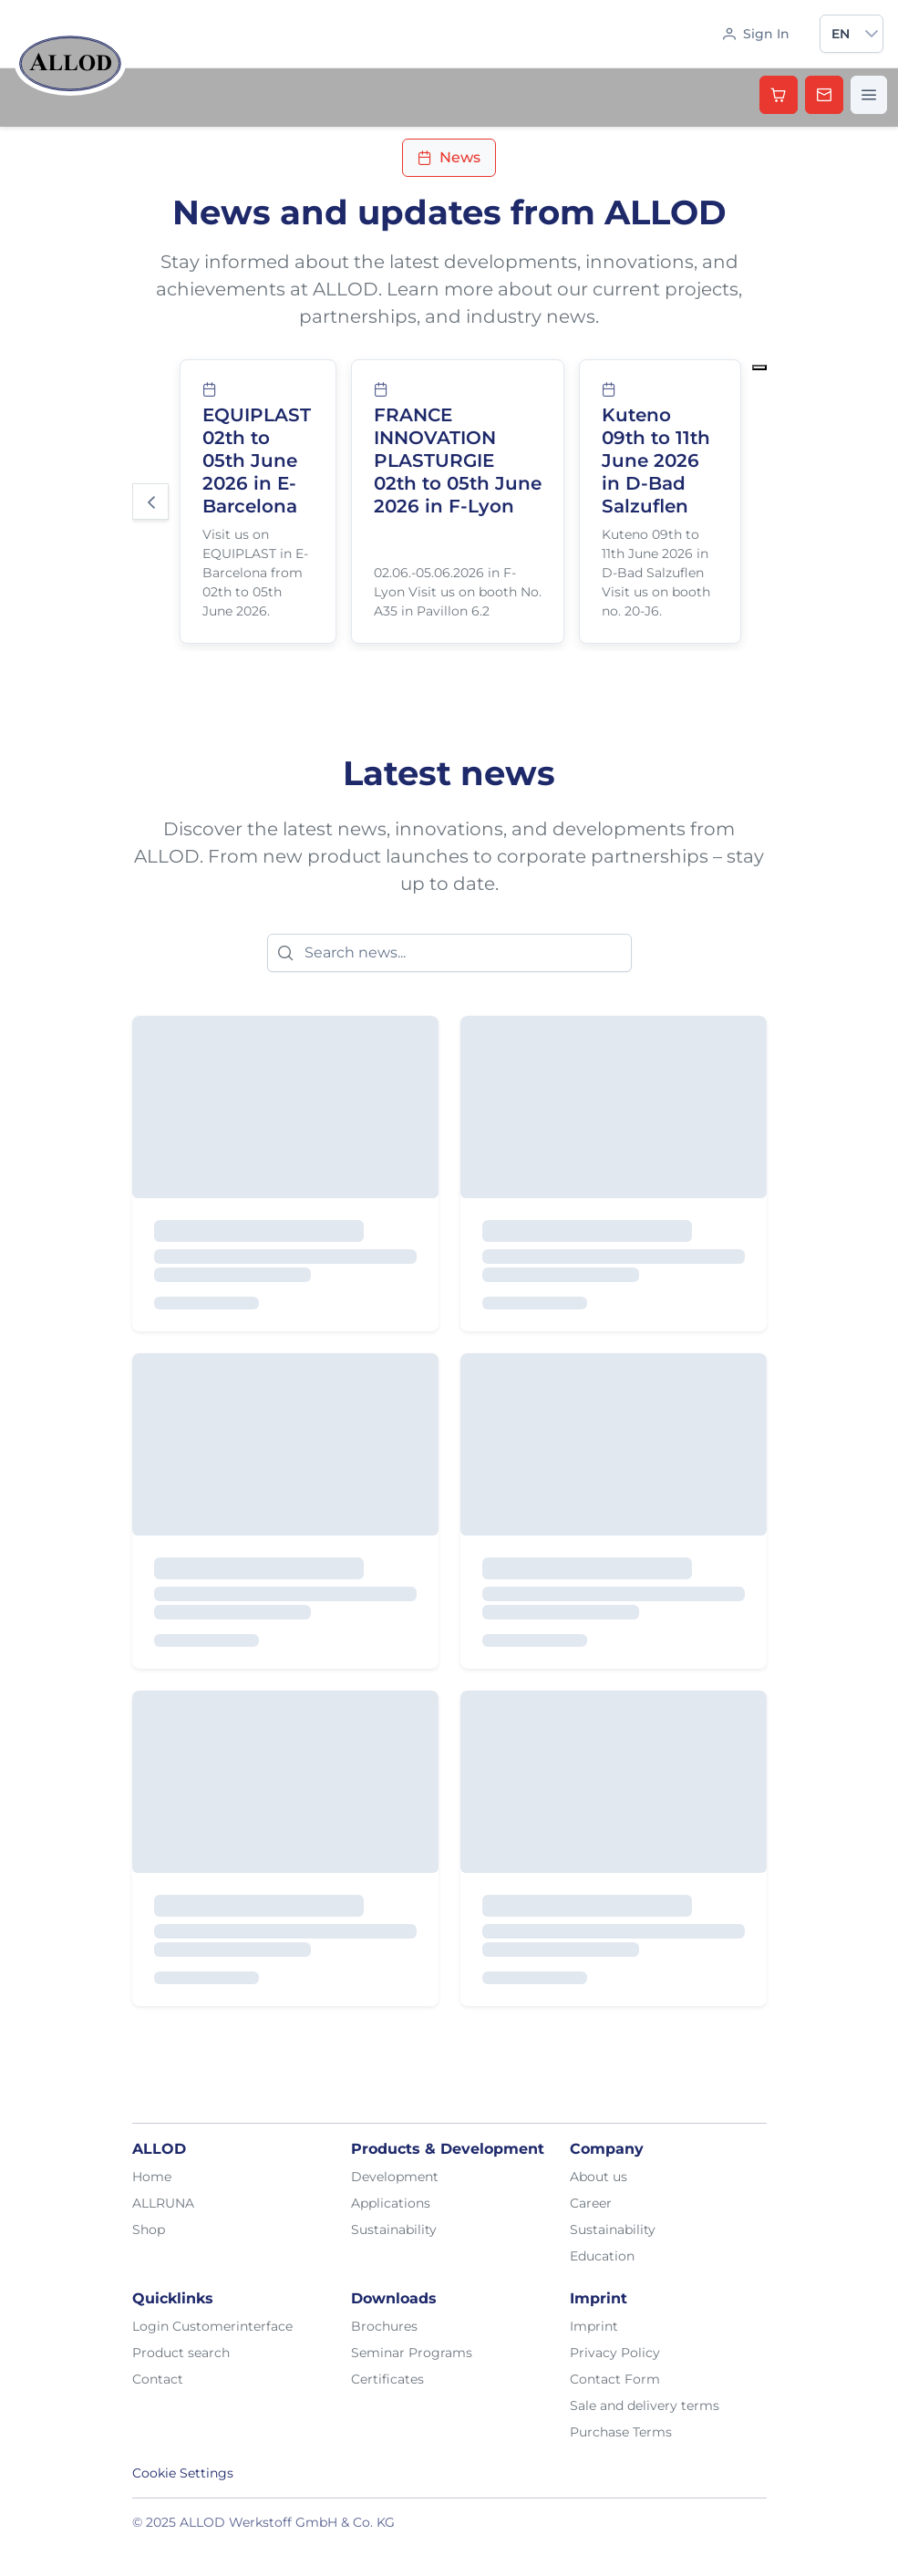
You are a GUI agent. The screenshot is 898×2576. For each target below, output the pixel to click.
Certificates (387, 2379)
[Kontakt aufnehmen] (824, 95)
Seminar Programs (411, 2352)
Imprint (594, 2326)
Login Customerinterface (212, 2326)
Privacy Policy (615, 2352)
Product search (181, 2352)
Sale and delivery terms (644, 2405)
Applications (390, 2203)
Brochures (384, 2326)
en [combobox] (840, 34)
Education (602, 2256)
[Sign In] (756, 34)
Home (151, 2176)
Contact (157, 2379)
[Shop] (778, 95)
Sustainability (394, 2229)
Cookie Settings (182, 2473)
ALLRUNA (163, 2203)
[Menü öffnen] (869, 95)
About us (598, 2176)
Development (395, 2176)
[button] (872, 34)
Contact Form (615, 2379)
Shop (148, 2229)
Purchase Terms (621, 2432)
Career (591, 2203)
